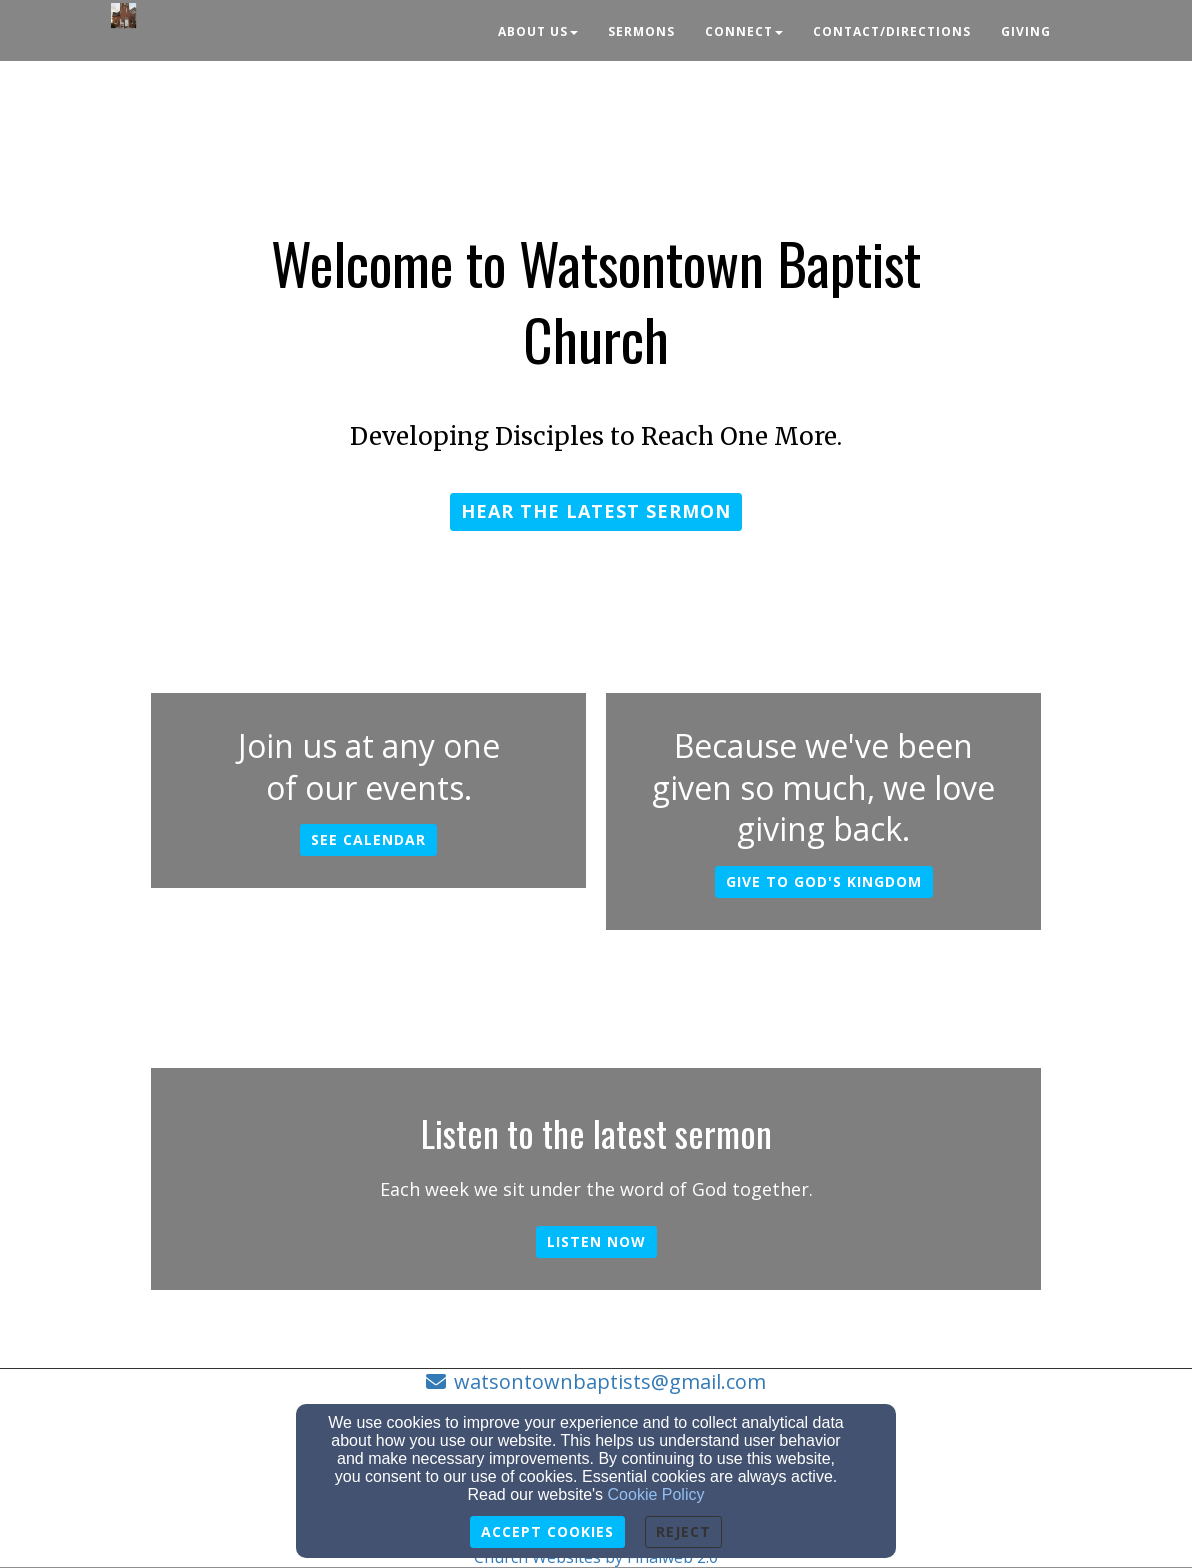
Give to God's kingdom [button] (824, 881)
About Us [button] (538, 31)
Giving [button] (1026, 31)
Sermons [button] (641, 31)
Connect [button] (744, 31)
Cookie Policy (656, 1494)
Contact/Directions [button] (892, 31)
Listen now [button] (596, 1241)
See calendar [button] (368, 839)
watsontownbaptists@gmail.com (610, 1381)
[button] (596, 512)
